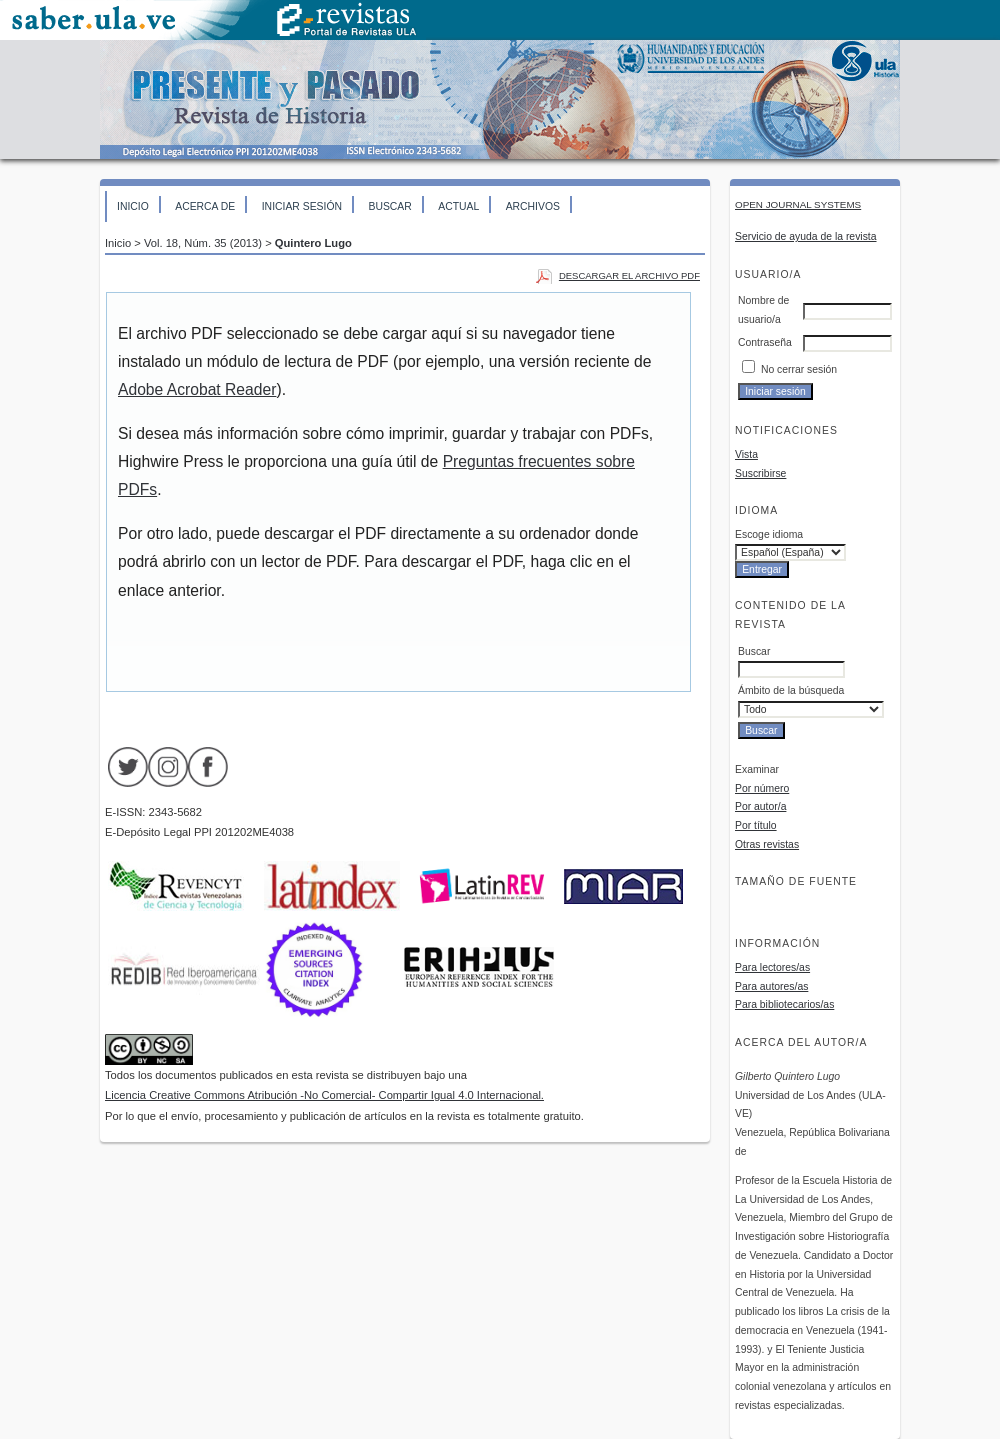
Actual (458, 206)
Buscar (389, 206)
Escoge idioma (769, 534)
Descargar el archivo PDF (629, 275)
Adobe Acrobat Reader (197, 389)
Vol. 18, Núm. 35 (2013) (203, 243)
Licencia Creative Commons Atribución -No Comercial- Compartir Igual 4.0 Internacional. (324, 1095)
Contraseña (765, 342)
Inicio (133, 206)
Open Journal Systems (798, 204)
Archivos (533, 206)
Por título (756, 825)
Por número (762, 788)
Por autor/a (760, 806)
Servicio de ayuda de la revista (806, 236)
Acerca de (205, 206)
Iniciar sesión (302, 206)
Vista (746, 454)
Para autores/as (771, 986)
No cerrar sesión (799, 369)
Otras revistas (767, 844)
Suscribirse (760, 473)
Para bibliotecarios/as (784, 1004)
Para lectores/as (772, 967)
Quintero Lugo (313, 243)
